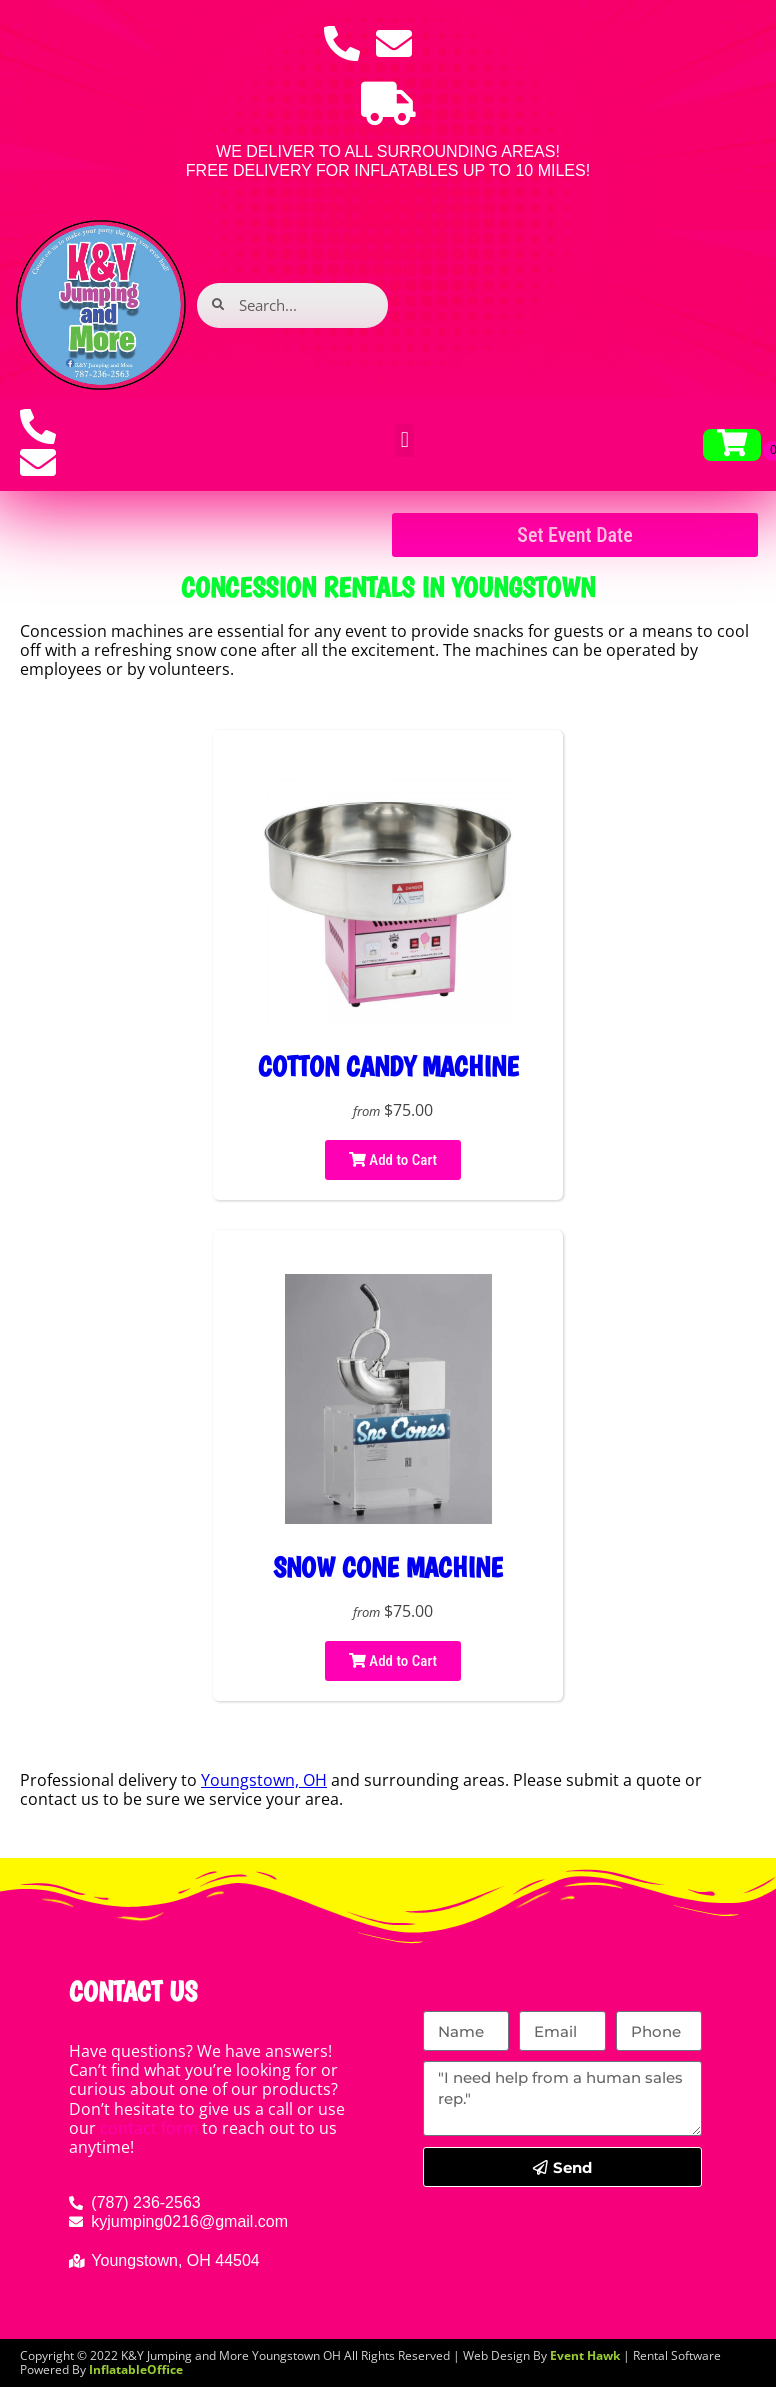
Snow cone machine (388, 1567)
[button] (404, 440)
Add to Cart (393, 1160)
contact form (149, 2128)
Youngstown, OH (264, 1780)
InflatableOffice (136, 2369)
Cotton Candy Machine (388, 1066)
